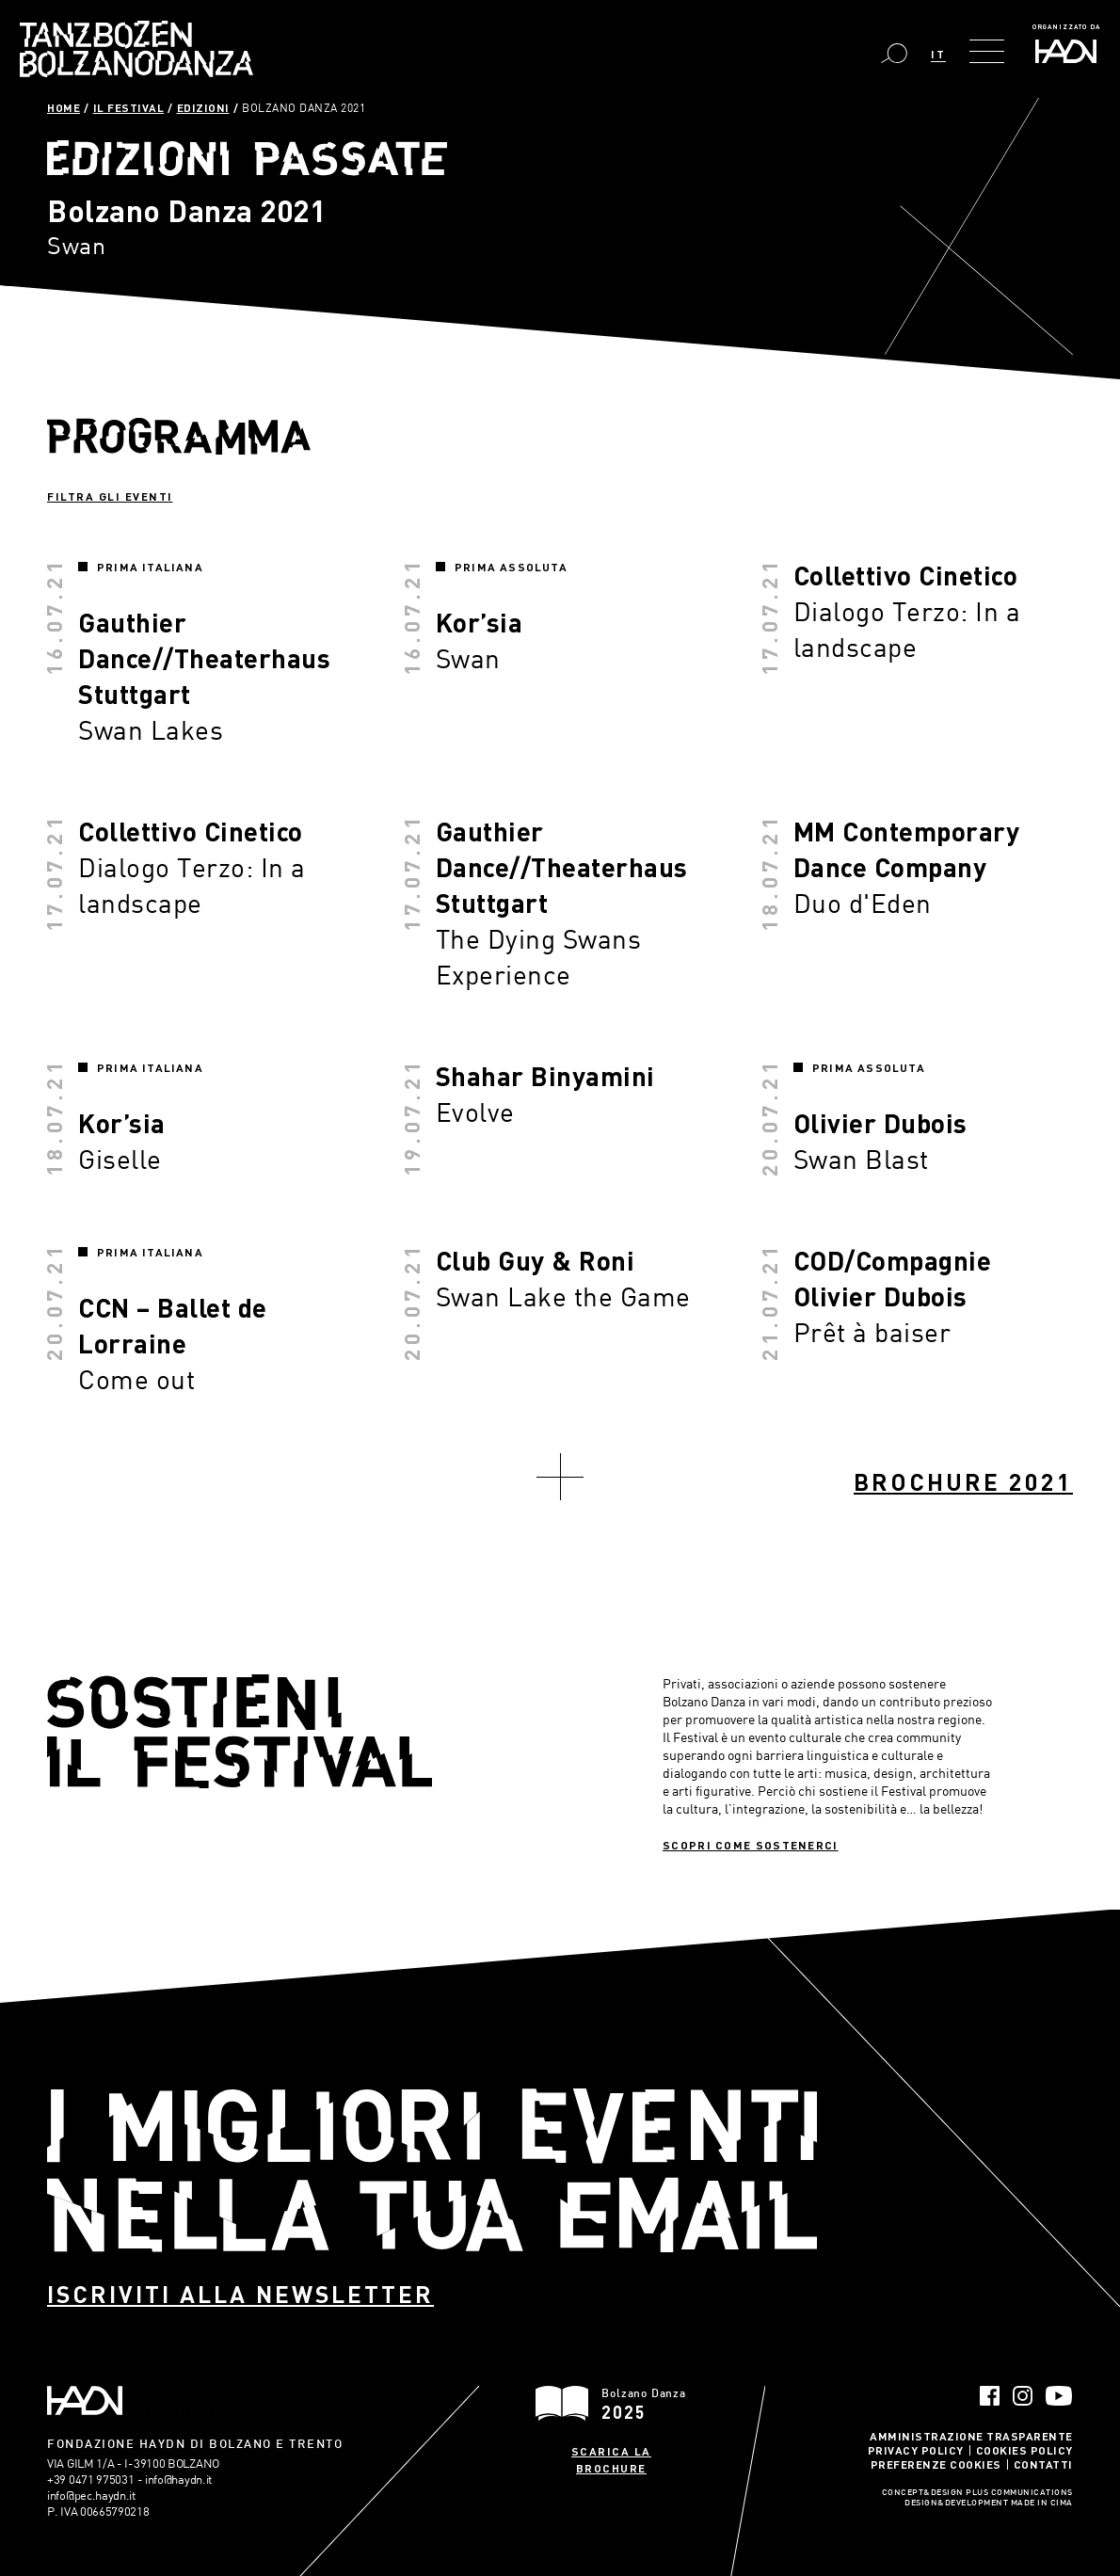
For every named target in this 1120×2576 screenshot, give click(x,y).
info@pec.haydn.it (91, 2495)
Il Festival (129, 107)
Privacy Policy (916, 2449)
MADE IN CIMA (1042, 2503)
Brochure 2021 (963, 1482)
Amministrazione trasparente (971, 2435)
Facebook (990, 2396)
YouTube (1059, 2396)
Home (63, 107)
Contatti (1043, 2464)
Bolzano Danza (136, 49)
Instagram (1022, 2396)
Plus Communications (1019, 2493)
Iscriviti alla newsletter (240, 2294)
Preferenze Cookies (936, 2464)
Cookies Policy (1024, 2449)
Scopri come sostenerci (751, 1844)
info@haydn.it (178, 2479)
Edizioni (203, 107)
